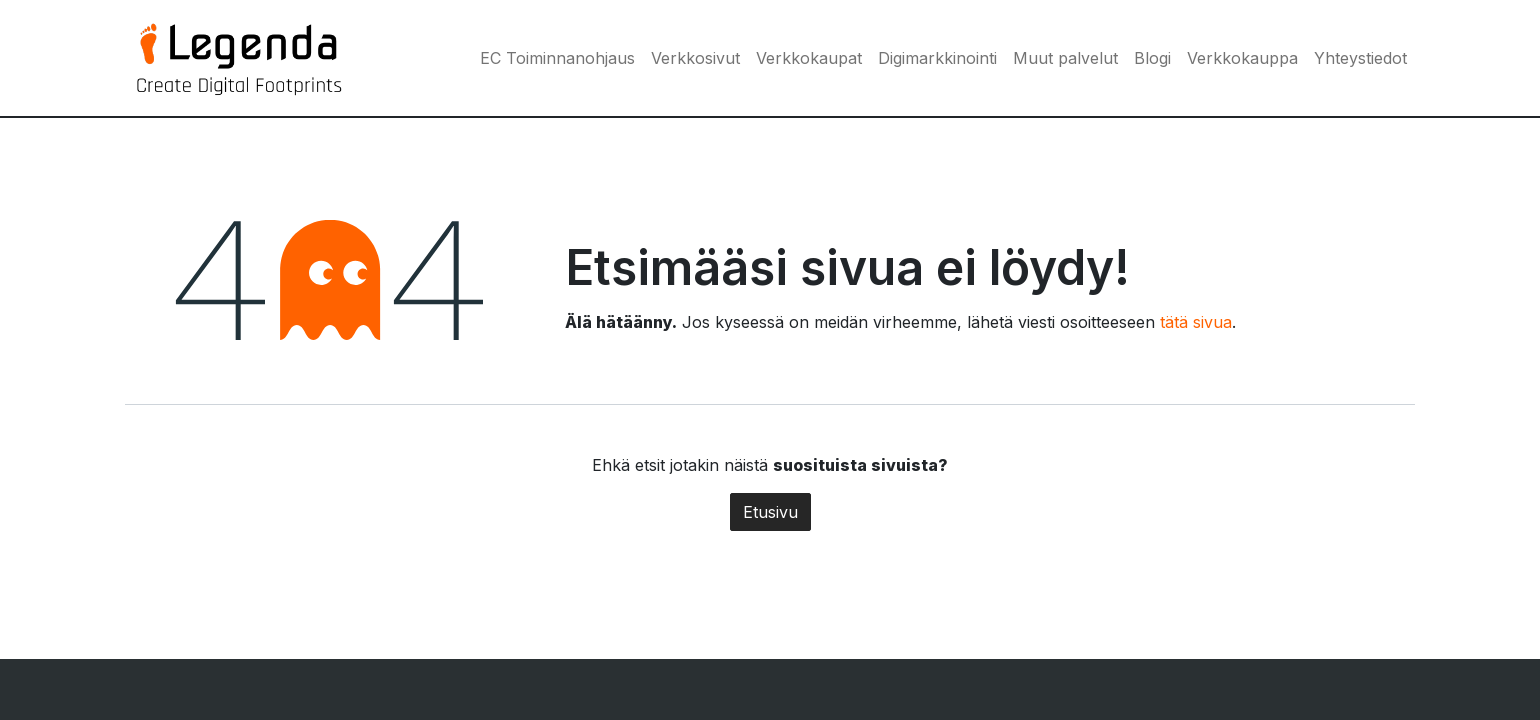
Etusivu (770, 512)
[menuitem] (557, 58)
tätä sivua (1196, 322)
